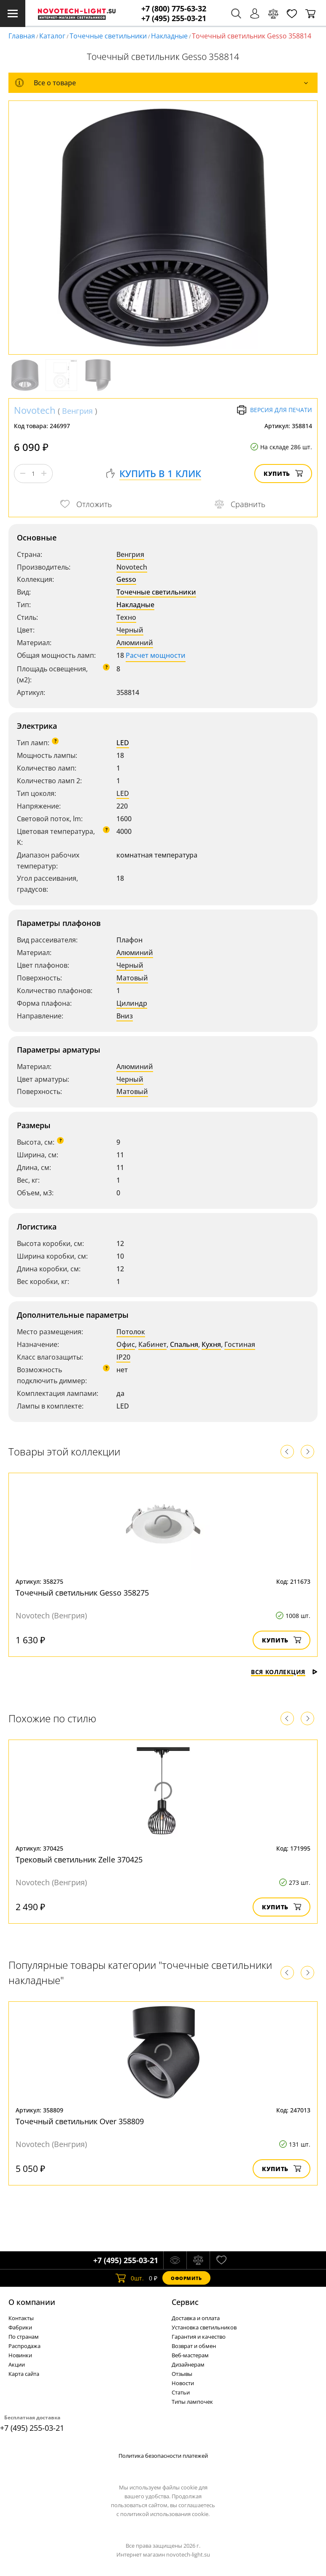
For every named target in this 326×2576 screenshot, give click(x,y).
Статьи (181, 2392)
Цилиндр (131, 1003)
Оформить (186, 2278)
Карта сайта (23, 2374)
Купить (283, 474)
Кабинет (152, 1344)
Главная (21, 36)
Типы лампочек (192, 2401)
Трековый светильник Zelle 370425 (79, 1859)
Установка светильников (204, 2327)
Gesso (126, 579)
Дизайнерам (188, 2364)
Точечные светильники (108, 36)
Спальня (184, 1344)
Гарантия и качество (199, 2336)
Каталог (52, 36)
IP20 (123, 1357)
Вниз (124, 1016)
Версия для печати (274, 410)
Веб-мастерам (190, 2355)
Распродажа (24, 2346)
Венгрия (77, 411)
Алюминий (134, 642)
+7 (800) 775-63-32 (173, 9)
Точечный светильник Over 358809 (80, 2121)
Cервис (185, 2302)
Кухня (211, 1344)
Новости (183, 2383)
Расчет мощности (156, 655)
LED (122, 742)
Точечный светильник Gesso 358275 (82, 1593)
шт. (130, 2278)
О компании (31, 2302)
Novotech (35, 410)
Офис (125, 1344)
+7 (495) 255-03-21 (173, 18)
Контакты (21, 2318)
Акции (16, 2364)
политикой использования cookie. (165, 2514)
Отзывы (182, 2374)
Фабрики (20, 2327)
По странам (23, 2336)
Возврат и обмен (194, 2346)
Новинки (20, 2355)
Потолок (130, 1331)
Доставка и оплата (196, 2318)
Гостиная (239, 1344)
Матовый (132, 978)
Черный (129, 630)
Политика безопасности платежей (163, 2455)
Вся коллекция (284, 1672)
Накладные (169, 36)
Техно (126, 617)
